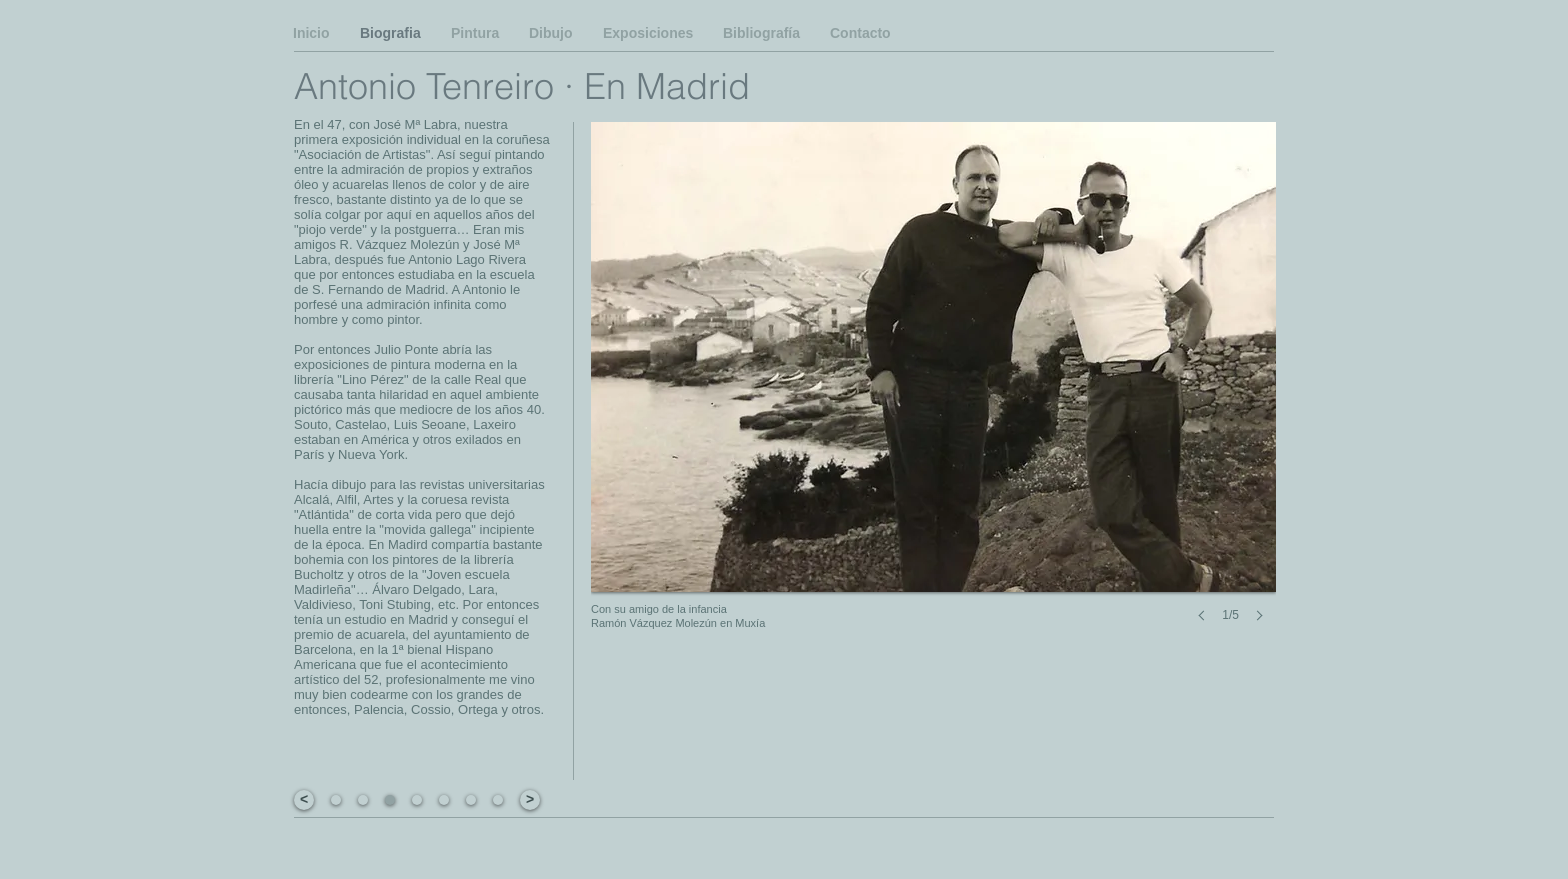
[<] (304, 800)
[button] (390, 800)
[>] (530, 800)
